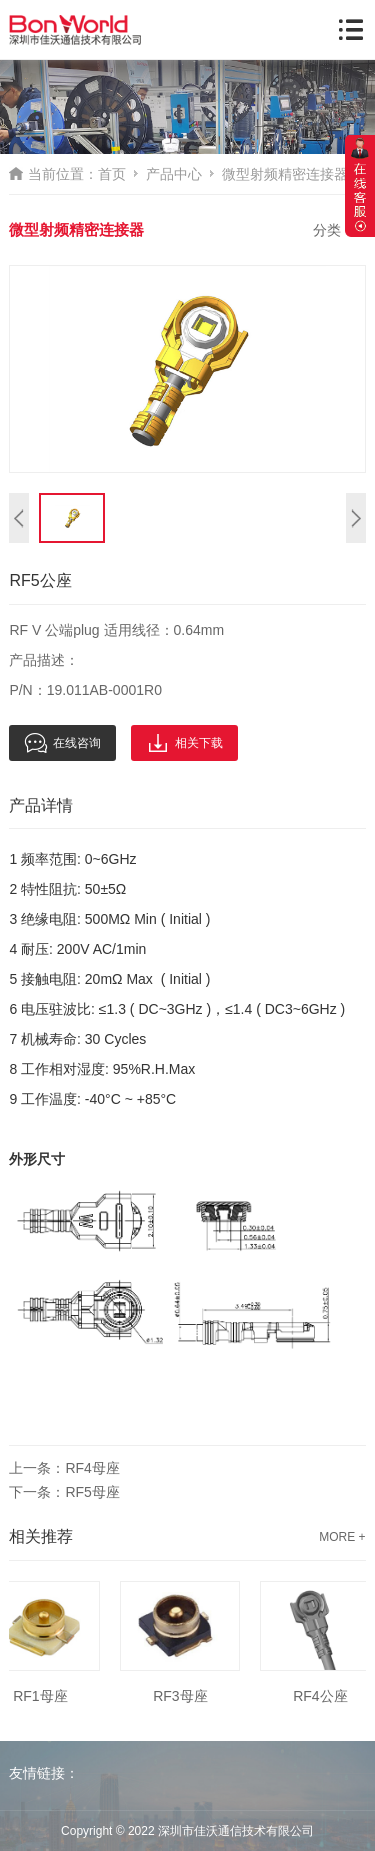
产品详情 (41, 805)
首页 (112, 174)
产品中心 (174, 174)
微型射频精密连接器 (285, 174)
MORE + (342, 1537)
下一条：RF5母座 (64, 1492)
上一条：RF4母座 (64, 1468)
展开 (360, 186)
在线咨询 (62, 743)
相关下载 (184, 743)
